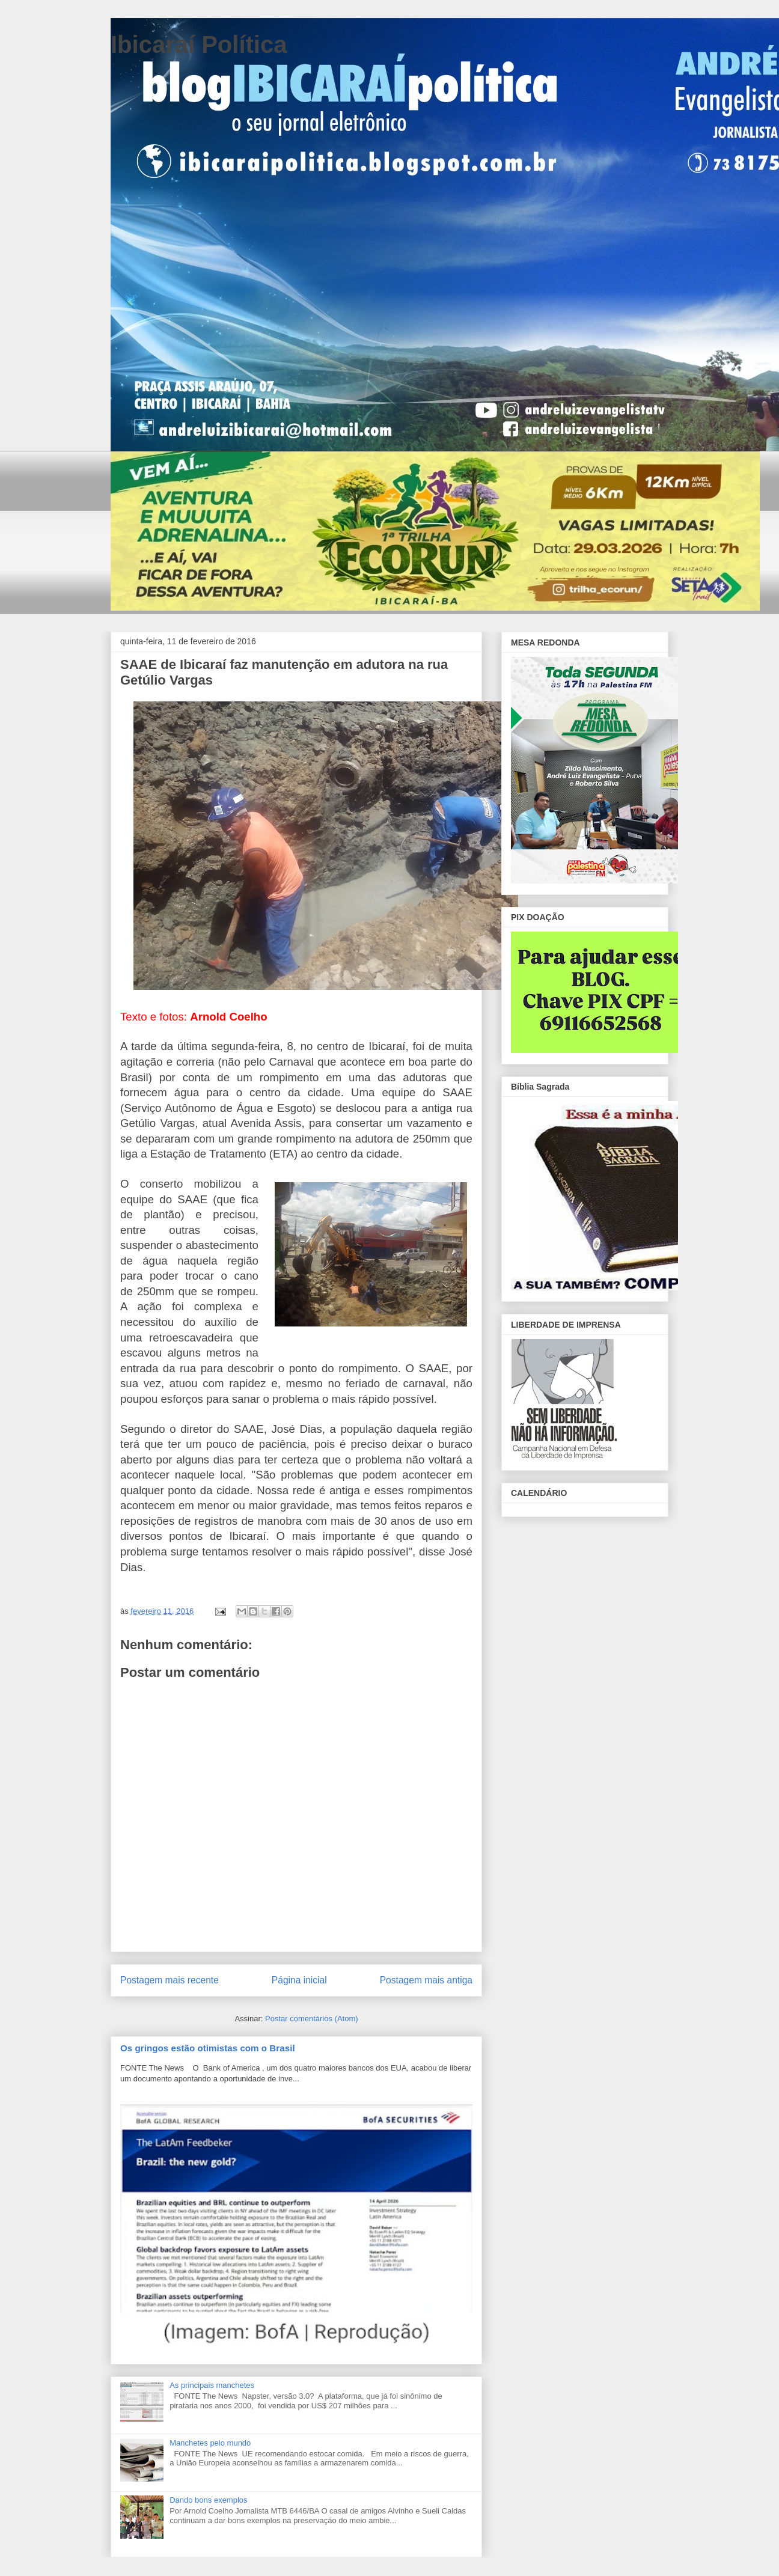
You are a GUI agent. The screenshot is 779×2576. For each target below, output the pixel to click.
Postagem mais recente (169, 1980)
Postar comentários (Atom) (311, 2018)
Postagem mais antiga (426, 1980)
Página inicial (299, 1980)
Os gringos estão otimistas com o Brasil (207, 2048)
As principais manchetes (212, 2385)
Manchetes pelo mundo (210, 2442)
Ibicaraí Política (199, 44)
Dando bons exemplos (208, 2499)
